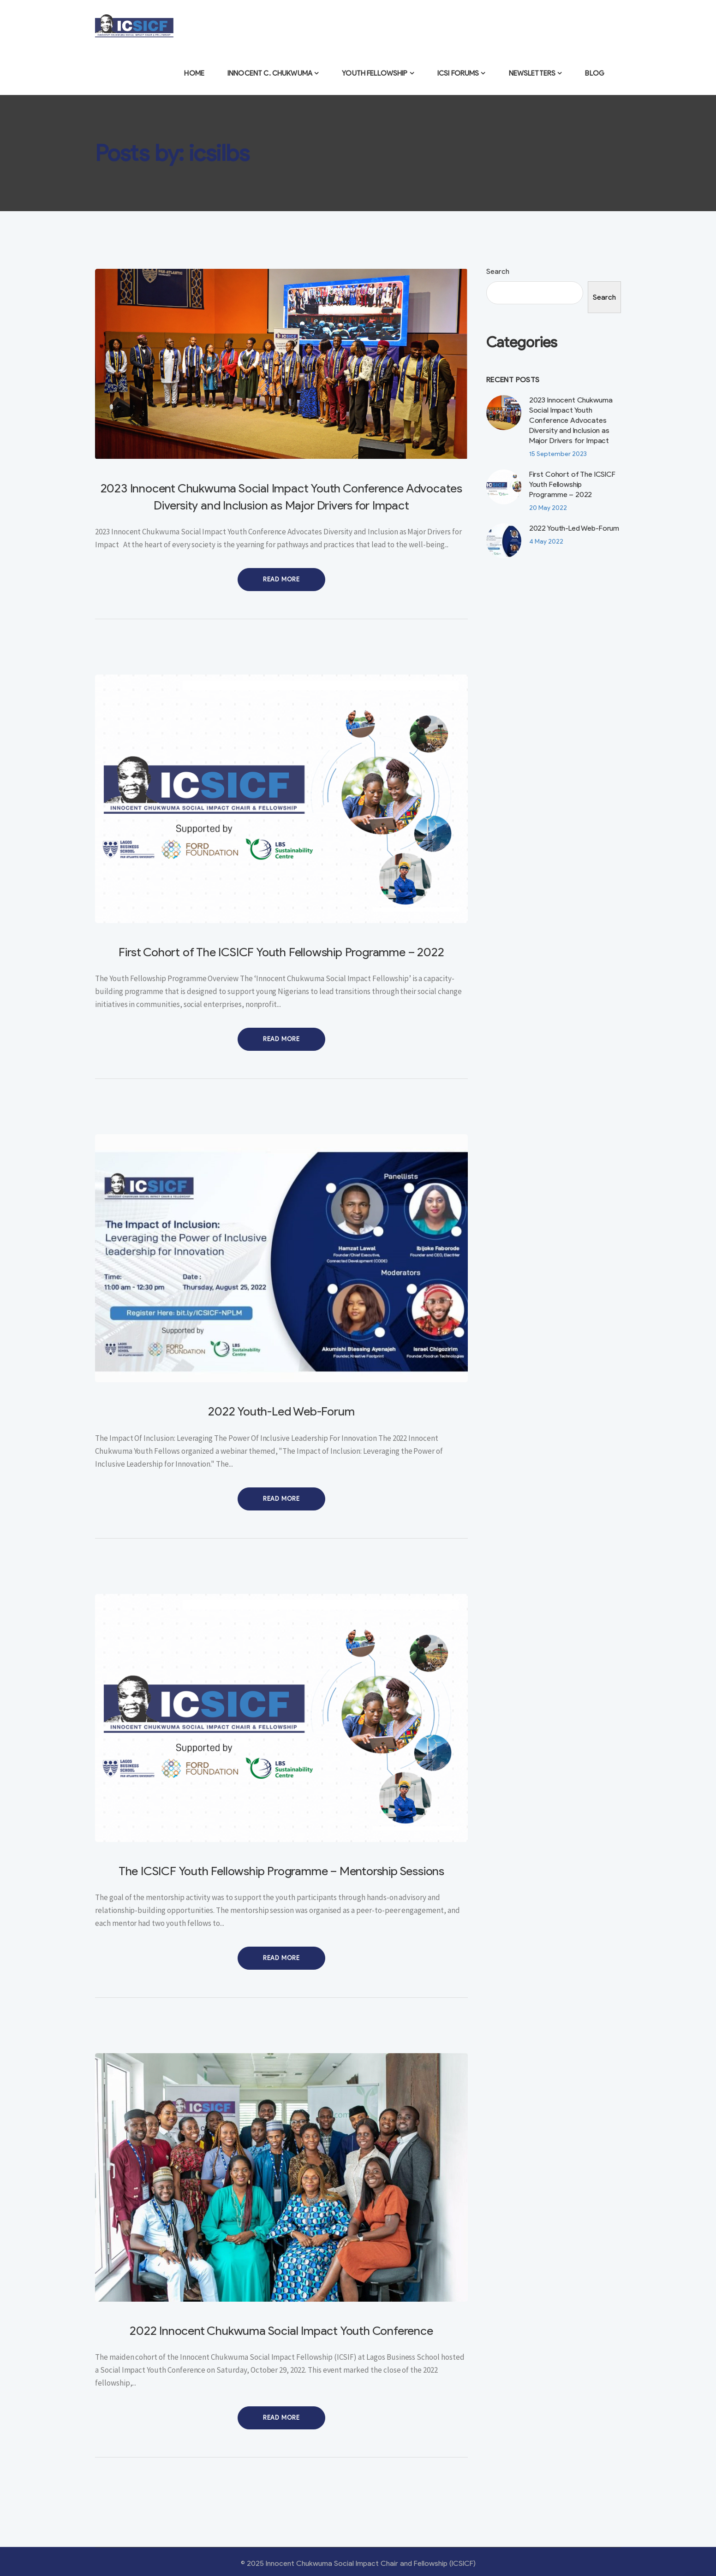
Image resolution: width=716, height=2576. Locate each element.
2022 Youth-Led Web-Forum (281, 1411)
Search (497, 271)
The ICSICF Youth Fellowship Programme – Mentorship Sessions (281, 1871)
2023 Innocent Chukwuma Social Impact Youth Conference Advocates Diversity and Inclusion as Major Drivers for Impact (571, 420)
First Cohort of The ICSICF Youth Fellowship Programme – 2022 (281, 952)
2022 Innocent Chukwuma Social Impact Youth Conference (281, 2330)
